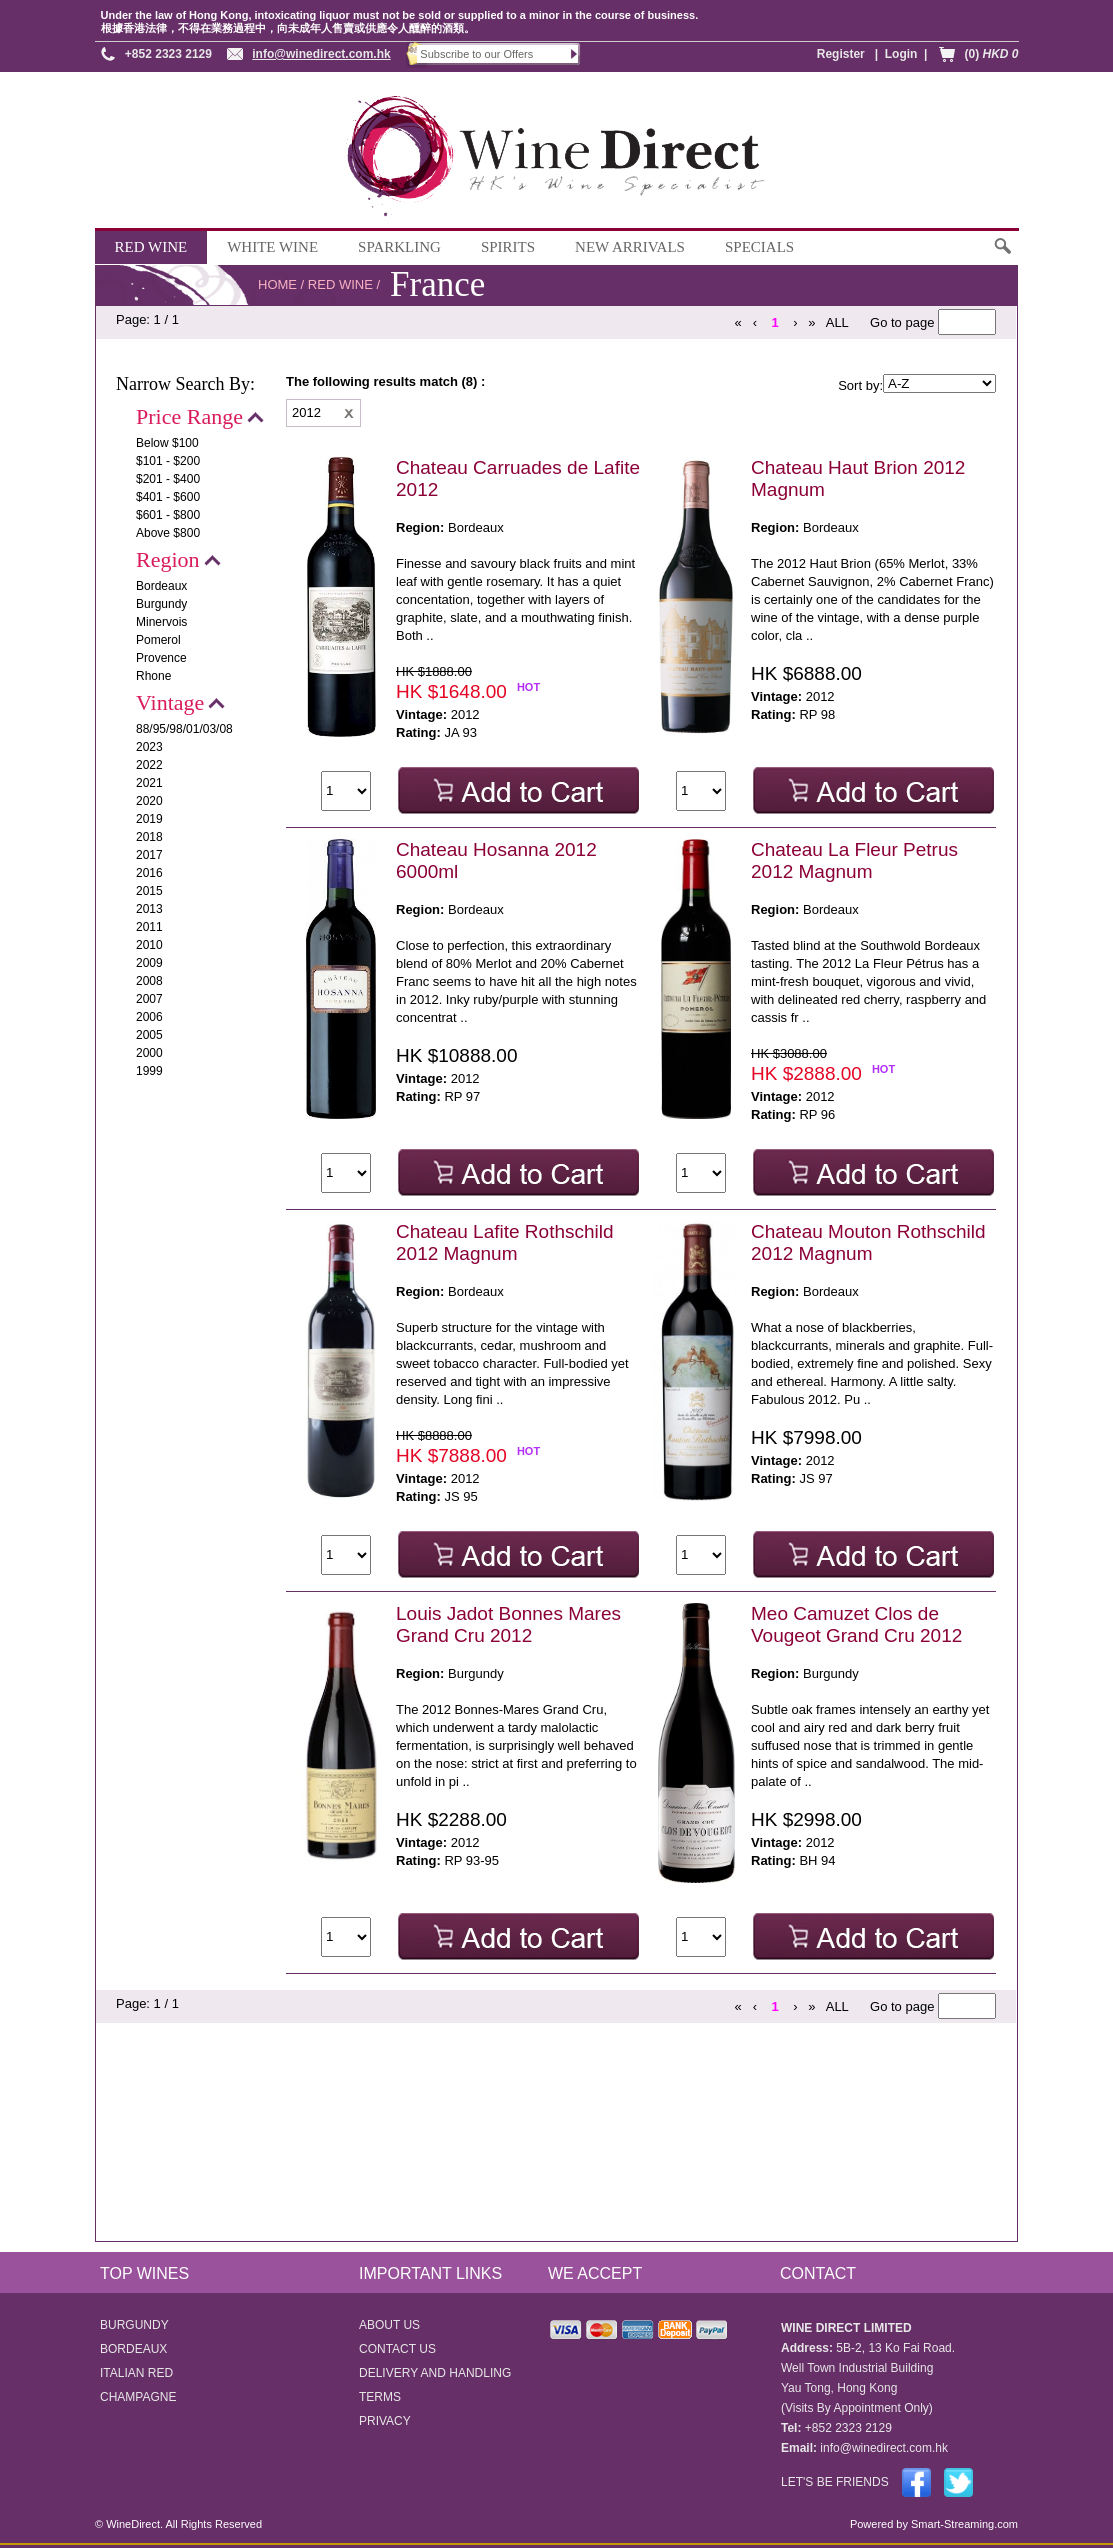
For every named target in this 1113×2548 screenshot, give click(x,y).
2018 (149, 837)
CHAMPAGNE (138, 2397)
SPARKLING (399, 247)
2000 (149, 1053)
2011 (149, 927)
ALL (837, 322)
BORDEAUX (133, 2349)
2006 (149, 1017)
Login (901, 54)
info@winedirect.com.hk (321, 54)
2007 (149, 999)
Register (841, 54)
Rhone (153, 676)
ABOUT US (389, 2325)
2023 (149, 747)
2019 (149, 819)
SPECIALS (759, 247)
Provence (161, 658)
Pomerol (158, 640)
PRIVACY (385, 2421)
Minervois (161, 622)
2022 (149, 765)
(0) (991, 54)
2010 (149, 945)
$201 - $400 (168, 479)
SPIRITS (508, 247)
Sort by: (860, 385)
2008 (149, 981)
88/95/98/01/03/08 (184, 729)
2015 (149, 891)
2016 (149, 873)
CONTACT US (397, 2349)
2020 (149, 801)
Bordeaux (161, 586)
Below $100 (167, 443)
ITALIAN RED (136, 2373)
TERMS (380, 2397)
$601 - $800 (168, 515)
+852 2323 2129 (168, 54)
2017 (149, 855)
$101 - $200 (168, 461)
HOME (277, 284)
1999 (149, 1071)
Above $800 (168, 533)
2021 (149, 783)
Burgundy (161, 604)
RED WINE (151, 247)
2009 (149, 963)
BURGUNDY (134, 2325)
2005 (149, 1035)
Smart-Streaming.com (963, 2524)
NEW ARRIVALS (630, 247)
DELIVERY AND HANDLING (435, 2373)
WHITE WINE (272, 247)
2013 (149, 909)
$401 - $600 (168, 497)
